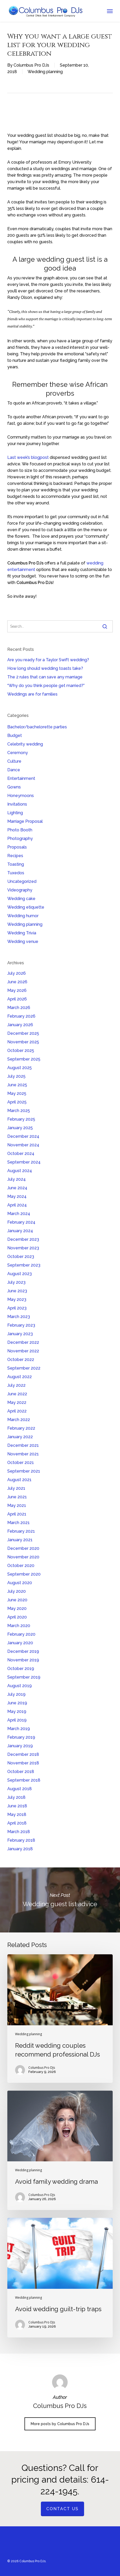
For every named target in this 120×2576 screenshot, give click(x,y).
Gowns (14, 787)
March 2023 (18, 1316)
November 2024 (23, 1144)
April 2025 (17, 1102)
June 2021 (17, 1496)
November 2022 (23, 1350)
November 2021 (23, 1453)
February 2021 (21, 1531)
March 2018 (18, 1831)
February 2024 (21, 1222)
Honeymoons (20, 795)
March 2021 (18, 1522)
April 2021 (16, 1514)
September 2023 (23, 1265)
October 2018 (20, 1771)
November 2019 (23, 1660)
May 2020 (17, 1608)
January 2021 (20, 1539)
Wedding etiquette (25, 907)
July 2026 (16, 973)
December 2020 (23, 1548)
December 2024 (23, 1136)
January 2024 (20, 1230)
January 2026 (20, 1024)
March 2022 (18, 1419)
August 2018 (19, 1788)
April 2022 (17, 1411)
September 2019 (23, 1677)
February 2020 (21, 1634)
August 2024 (19, 1170)
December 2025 (23, 1033)
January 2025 (20, 1127)
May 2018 (16, 1814)
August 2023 (19, 1273)
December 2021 (23, 1445)
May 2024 (17, 1196)
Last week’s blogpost (28, 457)
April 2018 (17, 1823)
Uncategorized (21, 881)
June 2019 (17, 1702)
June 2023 (17, 1290)
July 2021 (16, 1488)
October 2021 (20, 1462)
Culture (14, 761)
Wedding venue (22, 941)
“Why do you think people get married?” (46, 685)
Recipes (15, 855)
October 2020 (20, 1565)
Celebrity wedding (25, 744)
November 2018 (23, 1763)
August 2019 (19, 1685)
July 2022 (16, 1385)
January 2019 (20, 1745)
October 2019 (20, 1668)
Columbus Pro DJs (31, 65)
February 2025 (21, 1119)
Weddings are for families (32, 694)
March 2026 (18, 1007)
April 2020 (17, 1617)
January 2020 (20, 1642)
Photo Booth (19, 829)
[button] (110, 11)
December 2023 (23, 1239)
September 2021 (23, 1471)
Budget (14, 735)
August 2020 (19, 1582)
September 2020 (24, 1574)
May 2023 (16, 1299)
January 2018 (20, 1848)
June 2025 (17, 1084)
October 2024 (20, 1153)
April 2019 (17, 1720)
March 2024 (18, 1213)
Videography (19, 890)
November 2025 (23, 1041)
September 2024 (24, 1162)
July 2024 (16, 1179)
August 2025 (19, 1067)
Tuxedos (15, 872)
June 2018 (17, 1805)
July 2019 (16, 1694)
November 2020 (23, 1556)
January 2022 (20, 1436)
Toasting (15, 864)
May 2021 (16, 1505)
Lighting (15, 812)
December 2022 (23, 1342)
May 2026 (17, 990)
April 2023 (17, 1308)
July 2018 (16, 1797)
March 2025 (18, 1110)
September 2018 (23, 1780)
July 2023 (16, 1282)
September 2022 (23, 1368)
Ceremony (17, 752)
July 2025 (16, 1076)
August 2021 (19, 1479)
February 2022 (21, 1428)
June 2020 (17, 1599)
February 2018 (21, 1840)
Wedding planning (45, 71)
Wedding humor (23, 915)
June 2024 (17, 1187)
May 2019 (16, 1711)
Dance (13, 769)
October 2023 (20, 1256)
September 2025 (23, 1059)
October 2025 (20, 1050)
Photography (20, 838)
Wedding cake (21, 898)
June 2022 (17, 1393)
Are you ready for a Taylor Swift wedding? (48, 659)
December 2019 (23, 1651)
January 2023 (20, 1333)
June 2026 (17, 981)
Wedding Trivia (21, 932)
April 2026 (17, 999)
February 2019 (21, 1737)
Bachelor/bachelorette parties (37, 726)
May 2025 (16, 1093)
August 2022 (19, 1376)
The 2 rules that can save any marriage (45, 676)
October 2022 (20, 1359)
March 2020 (18, 1625)
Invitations (17, 804)
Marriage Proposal (25, 821)
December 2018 (23, 1754)
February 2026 (21, 1016)
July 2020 (16, 1591)
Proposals (17, 847)
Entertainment (21, 778)
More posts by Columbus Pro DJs (60, 2424)
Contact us (62, 2508)
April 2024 (17, 1205)
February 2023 (21, 1325)
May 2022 (16, 1402)
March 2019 (18, 1728)
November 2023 (23, 1247)
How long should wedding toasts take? (45, 668)
